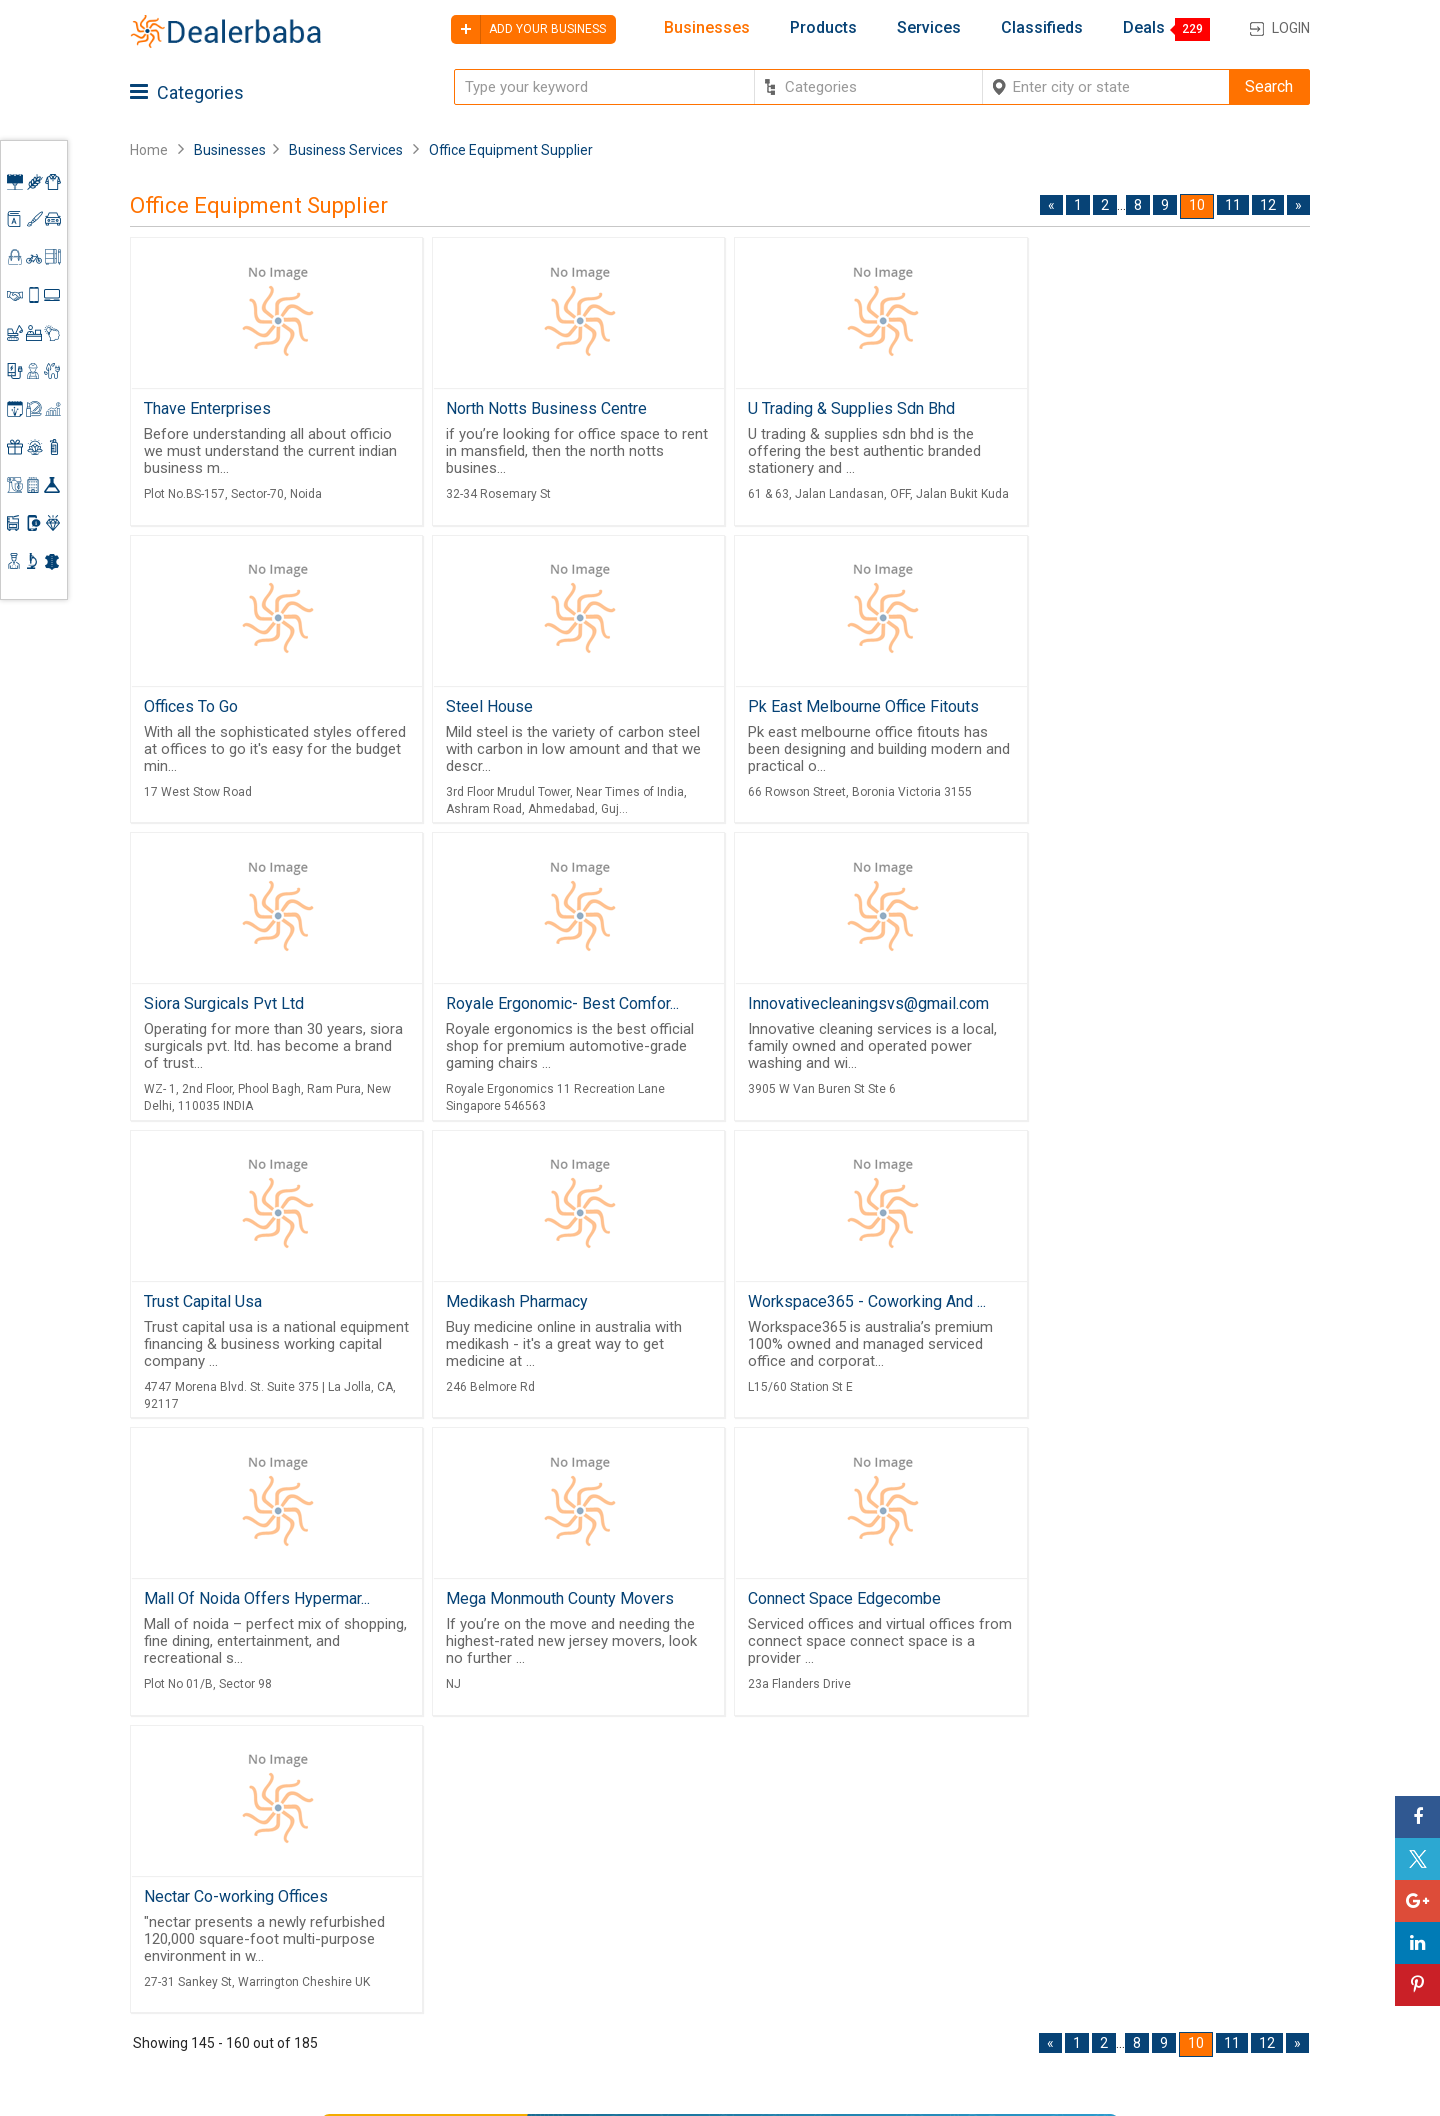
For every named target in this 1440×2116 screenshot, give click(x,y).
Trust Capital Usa (501, 1006)
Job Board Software (509, 1963)
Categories (187, 92)
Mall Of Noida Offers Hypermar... (257, 1305)
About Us (661, 1890)
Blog (645, 1981)
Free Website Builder (475, 1911)
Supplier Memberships (1179, 1890)
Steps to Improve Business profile (1194, 1832)
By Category (831, 1823)
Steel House (187, 707)
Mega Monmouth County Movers (556, 1305)
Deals (1144, 28)
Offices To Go (1084, 408)
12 (1268, 205)
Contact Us (668, 1957)
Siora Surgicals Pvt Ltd (819, 707)
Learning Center (1157, 1866)
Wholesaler (827, 1848)
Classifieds (1042, 28)
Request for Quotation (864, 1896)
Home (149, 150)
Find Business (836, 1920)
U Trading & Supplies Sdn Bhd (842, 408)
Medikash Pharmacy (810, 1006)
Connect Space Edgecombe (835, 1305)
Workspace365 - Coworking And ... (1156, 1006)
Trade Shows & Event (862, 1969)
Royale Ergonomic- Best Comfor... (1153, 707)
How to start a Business (1183, 1963)
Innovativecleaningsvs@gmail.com (264, 1006)
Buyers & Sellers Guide (685, 1857)
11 (1233, 205)
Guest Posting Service (677, 1923)
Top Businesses (844, 1944)
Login (1291, 28)
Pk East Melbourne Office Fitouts (557, 707)
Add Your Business (1166, 1938)
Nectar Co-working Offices (1129, 1305)
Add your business (528, 29)
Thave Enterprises (207, 408)
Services (929, 28)
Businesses (707, 28)
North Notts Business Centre (542, 408)
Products (823, 28)
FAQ (643, 2029)
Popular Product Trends (870, 1872)
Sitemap (658, 2005)
